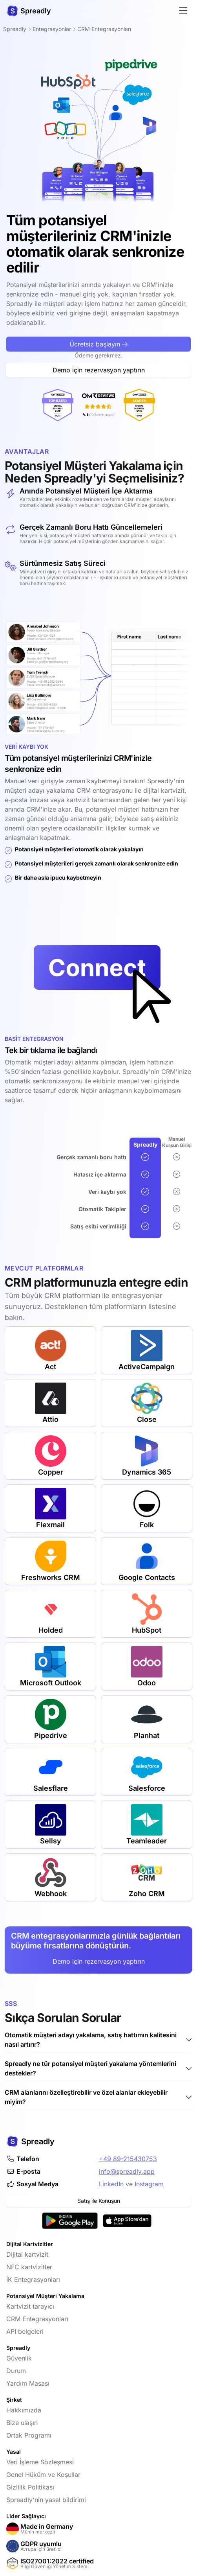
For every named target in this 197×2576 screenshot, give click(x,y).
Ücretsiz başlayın (98, 381)
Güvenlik (19, 2358)
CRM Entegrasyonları (37, 2319)
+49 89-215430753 (128, 2159)
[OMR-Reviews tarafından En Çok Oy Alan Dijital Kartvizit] (21, 405)
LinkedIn (111, 2184)
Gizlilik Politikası (30, 2487)
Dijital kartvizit (27, 2254)
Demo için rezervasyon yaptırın (99, 1961)
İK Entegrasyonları (33, 2279)
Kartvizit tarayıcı (30, 2306)
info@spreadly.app (127, 2171)
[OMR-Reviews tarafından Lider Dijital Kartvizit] (103, 405)
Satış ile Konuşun (98, 2200)
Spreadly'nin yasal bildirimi (46, 2500)
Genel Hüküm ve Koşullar (43, 2474)
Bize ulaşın (22, 2423)
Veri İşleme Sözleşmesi (40, 2462)
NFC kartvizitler (29, 2267)
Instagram (149, 2184)
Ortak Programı (28, 2435)
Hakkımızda (23, 2410)
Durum (16, 2371)
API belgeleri (25, 2331)
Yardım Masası (27, 2383)
